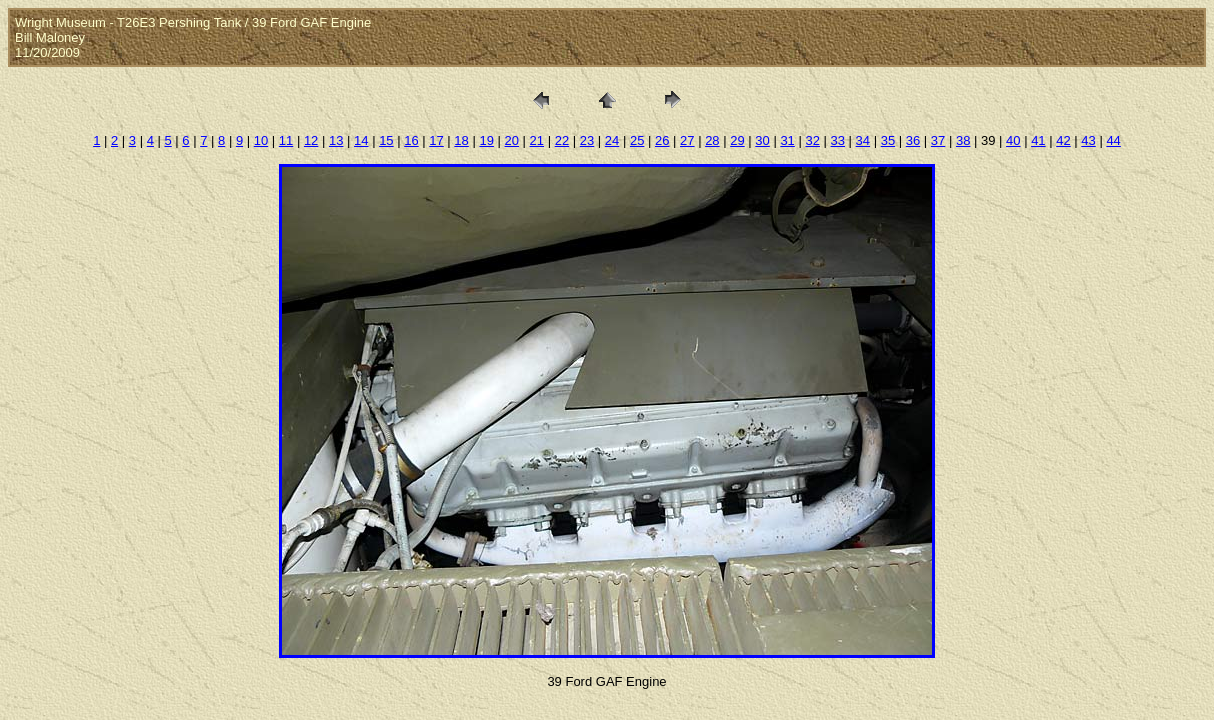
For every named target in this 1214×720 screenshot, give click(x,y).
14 (361, 140)
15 (386, 140)
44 (1113, 140)
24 (612, 140)
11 (286, 140)
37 (938, 140)
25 (637, 140)
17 (436, 140)
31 (787, 140)
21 (537, 140)
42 (1063, 140)
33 (838, 140)
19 (486, 140)
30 (762, 140)
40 (1013, 140)
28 (712, 140)
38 (963, 140)
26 (662, 140)
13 (336, 140)
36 (913, 140)
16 (411, 140)
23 (587, 140)
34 (863, 140)
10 (261, 140)
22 (562, 140)
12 (311, 140)
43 (1088, 140)
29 (737, 140)
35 (888, 140)
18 (461, 140)
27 (687, 140)
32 (812, 140)
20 (512, 140)
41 (1038, 140)
